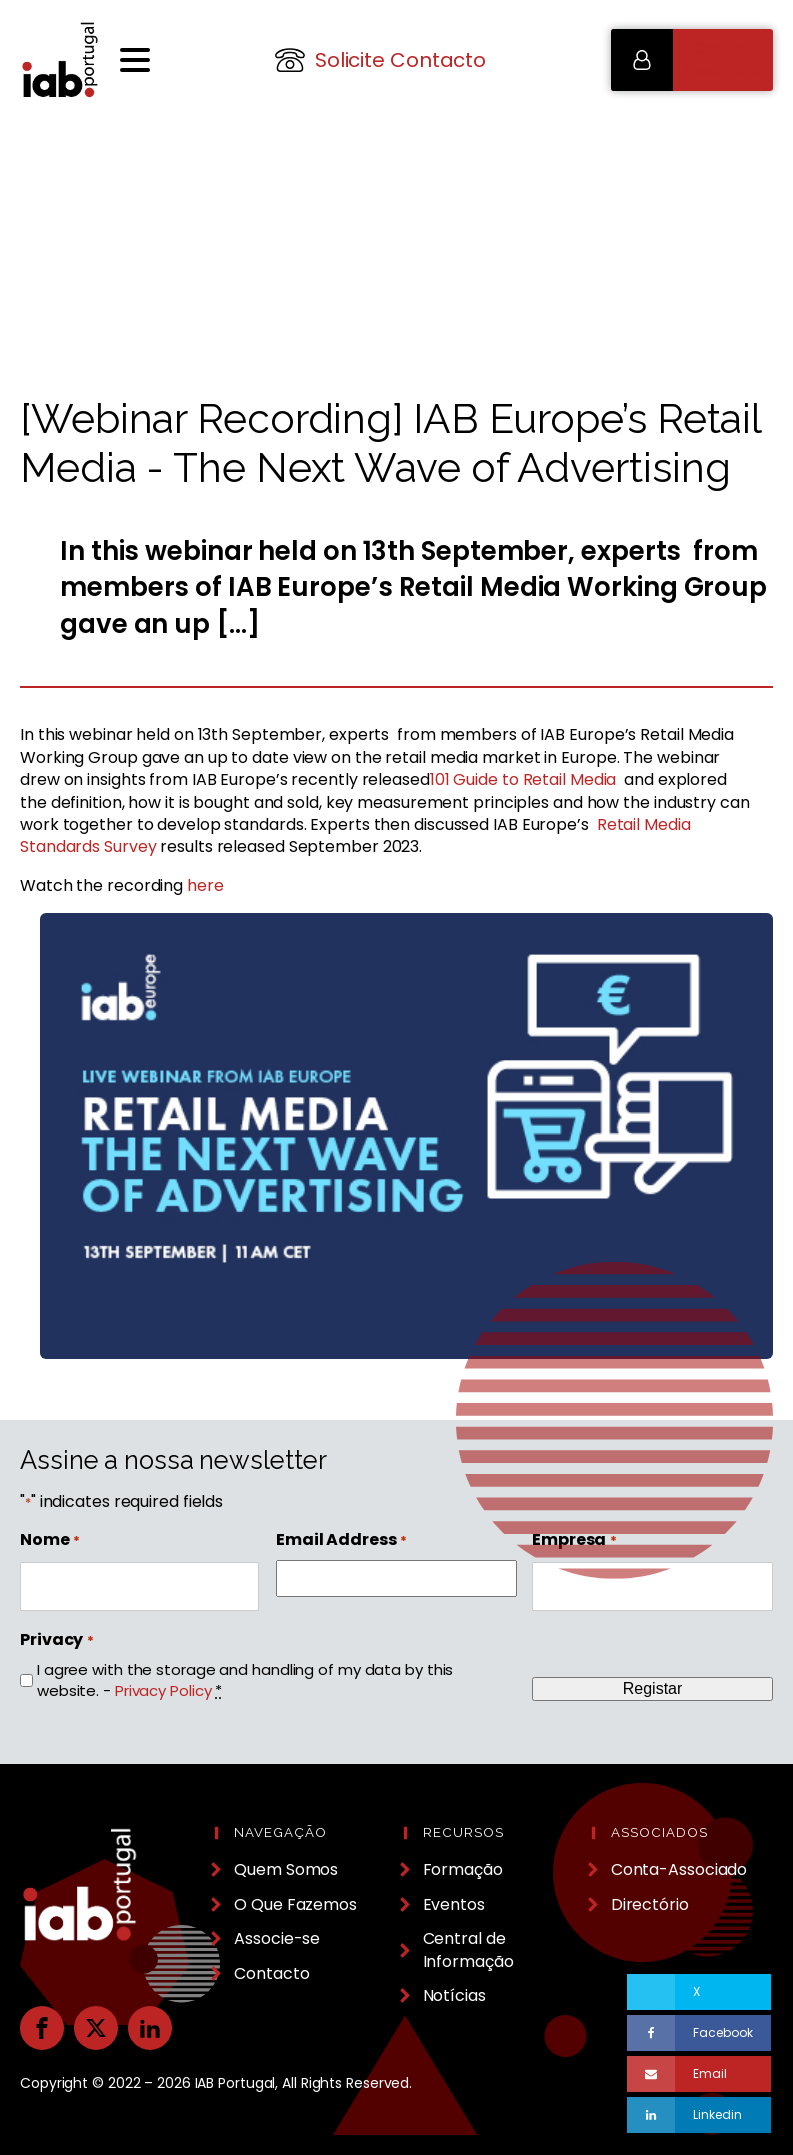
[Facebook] (698, 2033)
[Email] (698, 2074)
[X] (698, 1992)
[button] (692, 60)
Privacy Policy (163, 1690)
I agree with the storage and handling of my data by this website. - (245, 1680)
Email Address (341, 1540)
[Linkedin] (698, 2115)
